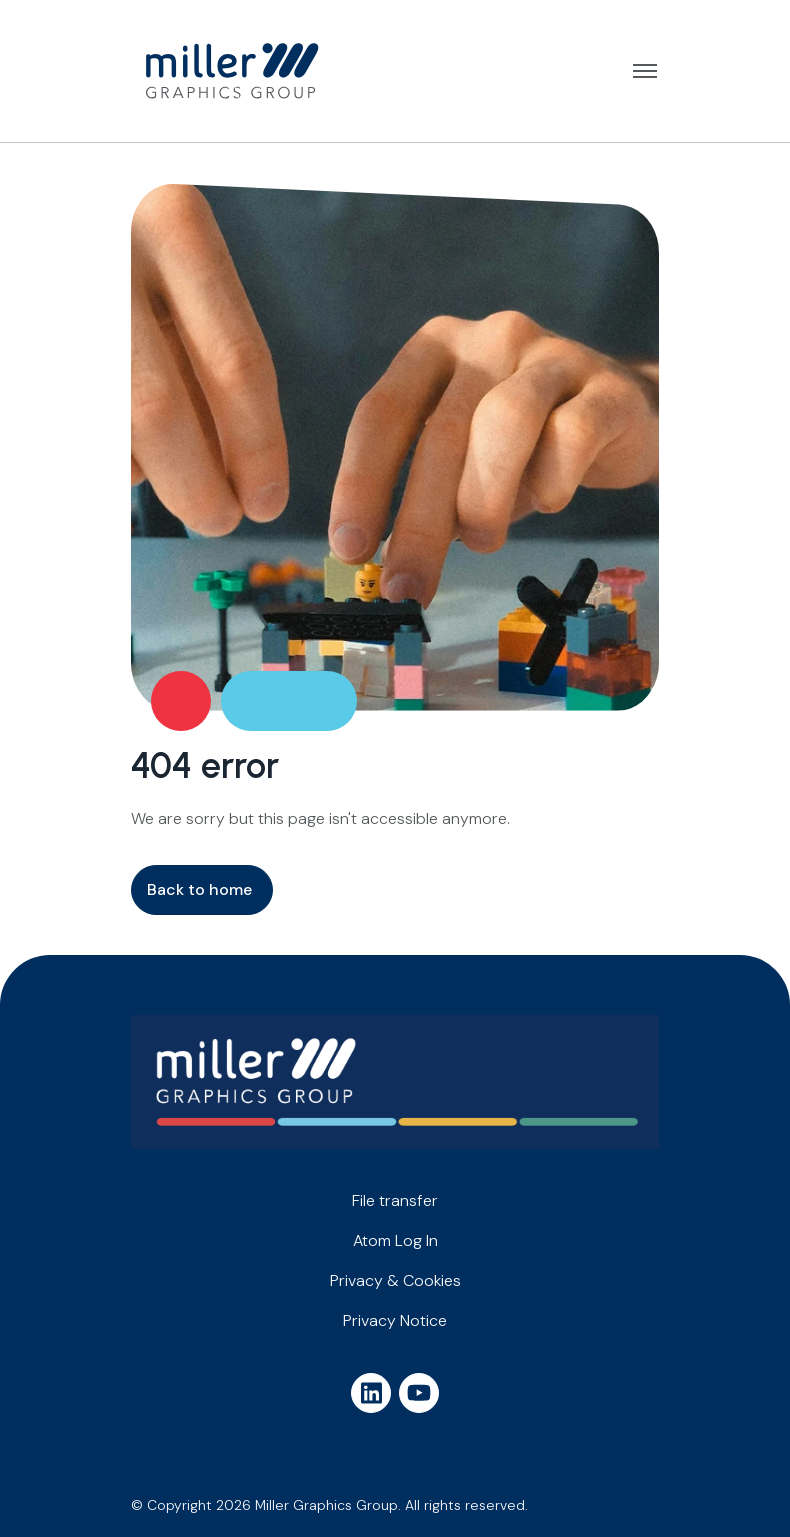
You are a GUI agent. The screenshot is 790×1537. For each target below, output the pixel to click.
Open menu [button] (645, 71)
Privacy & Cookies (395, 1280)
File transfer (395, 1200)
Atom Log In (395, 1240)
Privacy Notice (395, 1320)
